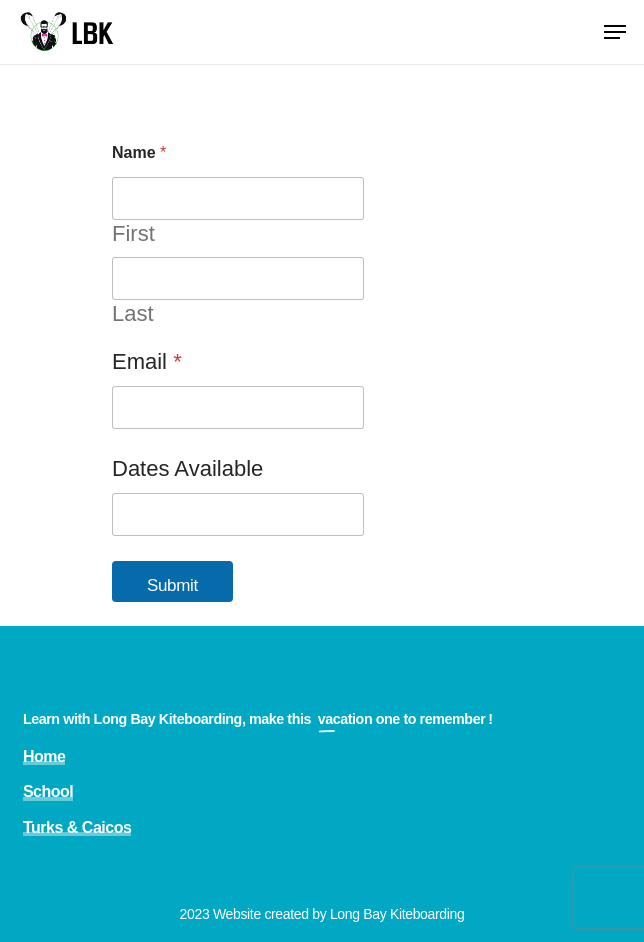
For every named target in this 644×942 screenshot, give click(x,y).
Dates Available (187, 468)
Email (147, 361)
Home (44, 756)
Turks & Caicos (77, 827)
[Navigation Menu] (615, 32)
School (48, 791)
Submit (172, 585)
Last (133, 313)
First (133, 233)
